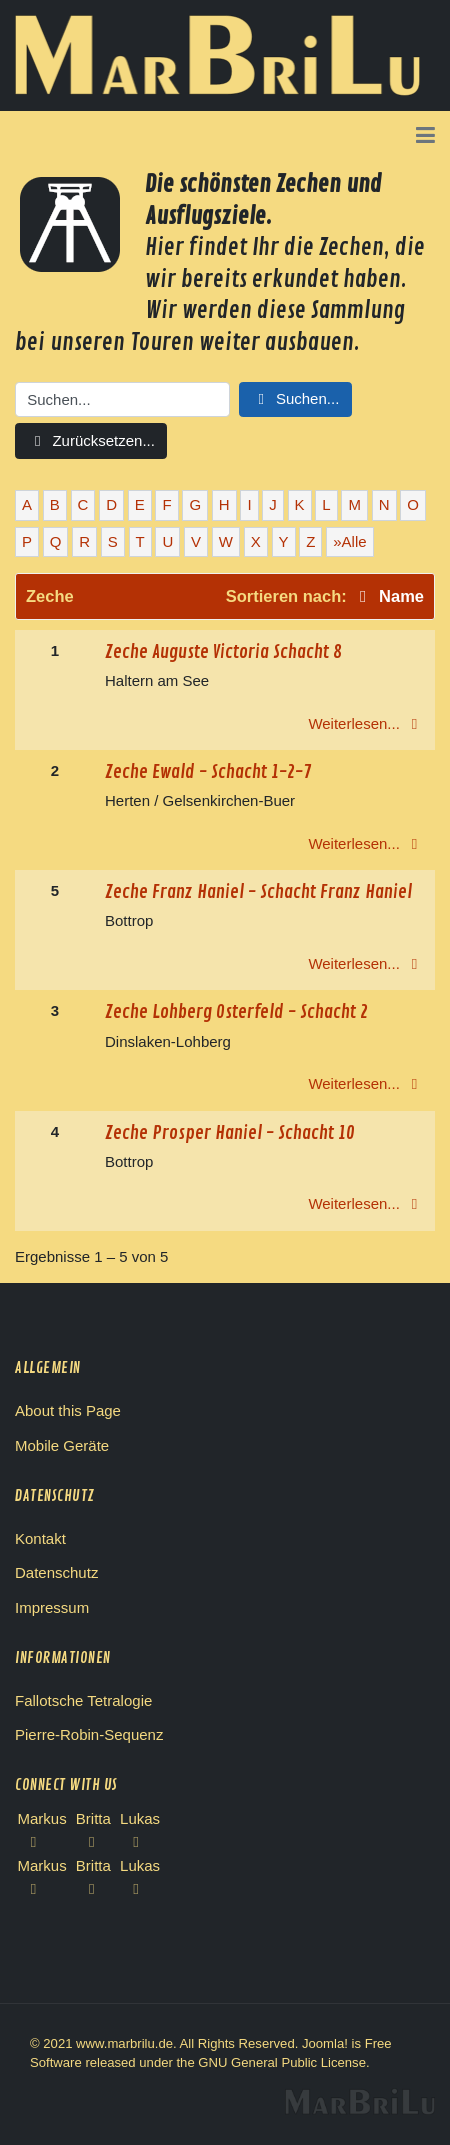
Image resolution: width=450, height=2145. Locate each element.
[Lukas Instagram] (140, 1889)
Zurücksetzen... (91, 440)
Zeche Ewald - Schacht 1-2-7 (208, 772)
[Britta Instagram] (93, 1889)
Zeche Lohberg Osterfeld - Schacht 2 (236, 1012)
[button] (425, 137)
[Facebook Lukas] (140, 1842)
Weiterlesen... (366, 723)
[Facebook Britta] (93, 1842)
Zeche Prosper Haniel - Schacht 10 (229, 1133)
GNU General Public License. (283, 2062)
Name (387, 596)
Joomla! (325, 2043)
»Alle (349, 541)
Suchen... (295, 398)
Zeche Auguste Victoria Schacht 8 (223, 652)
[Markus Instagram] (42, 1889)
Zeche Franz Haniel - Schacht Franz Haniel (258, 892)
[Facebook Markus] (42, 1842)
